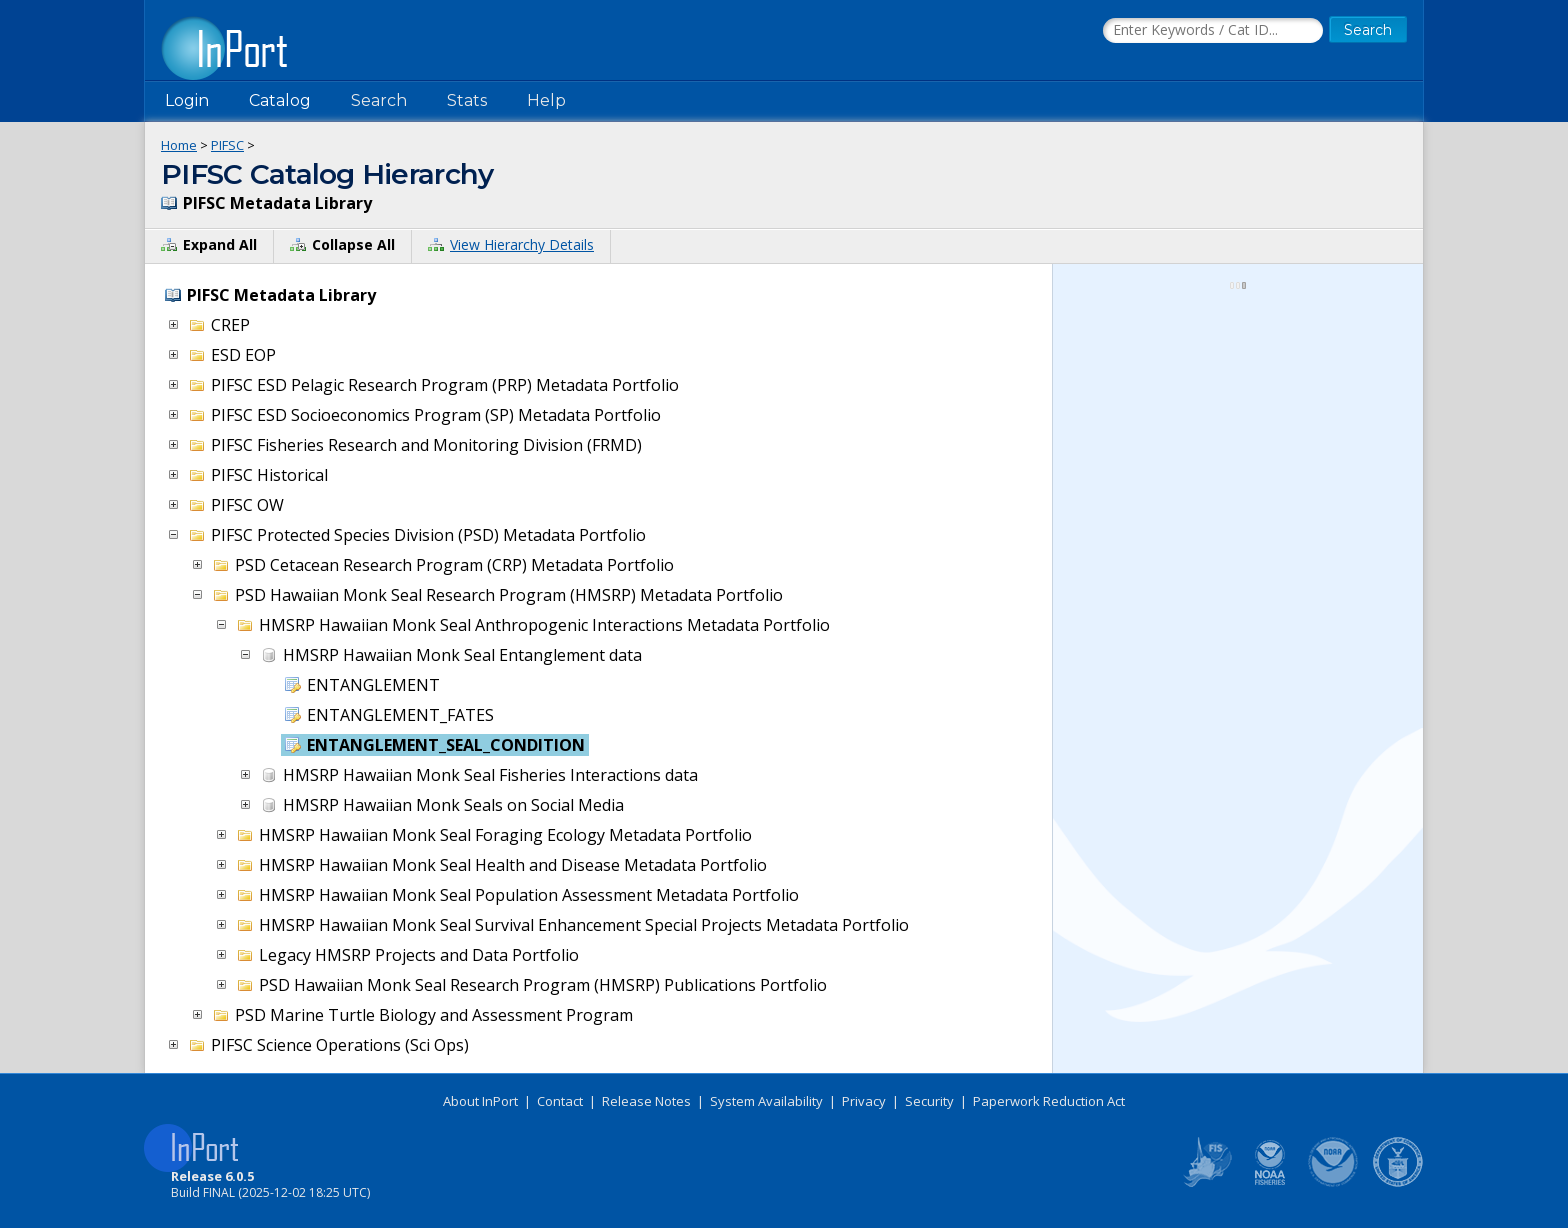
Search (379, 100)
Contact (560, 1101)
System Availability (766, 1101)
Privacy (864, 1101)
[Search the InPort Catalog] (1213, 31)
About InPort (480, 1101)
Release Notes (646, 1101)
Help (546, 100)
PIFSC (227, 145)
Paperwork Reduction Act (1049, 1101)
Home (179, 145)
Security (929, 1101)
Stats (467, 100)
